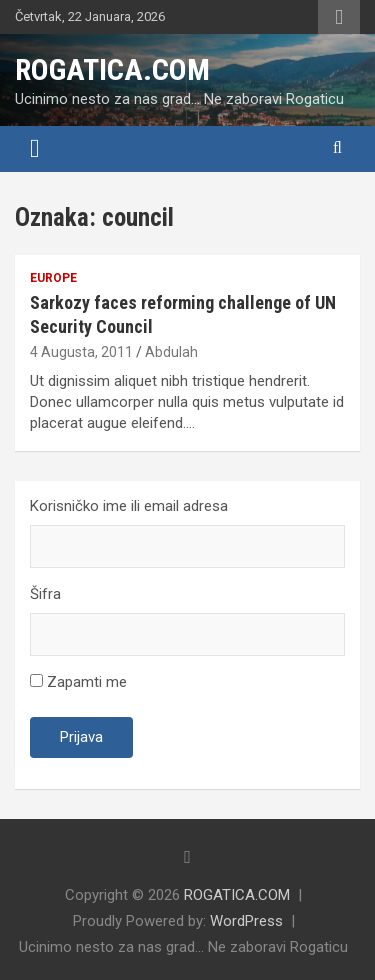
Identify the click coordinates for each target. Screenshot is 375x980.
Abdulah (171, 352)
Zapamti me (78, 682)
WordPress (246, 921)
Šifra (45, 594)
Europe (53, 278)
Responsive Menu (339, 17)
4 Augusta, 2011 (81, 352)
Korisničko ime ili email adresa (129, 506)
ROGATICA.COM (112, 69)
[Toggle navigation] (35, 149)
